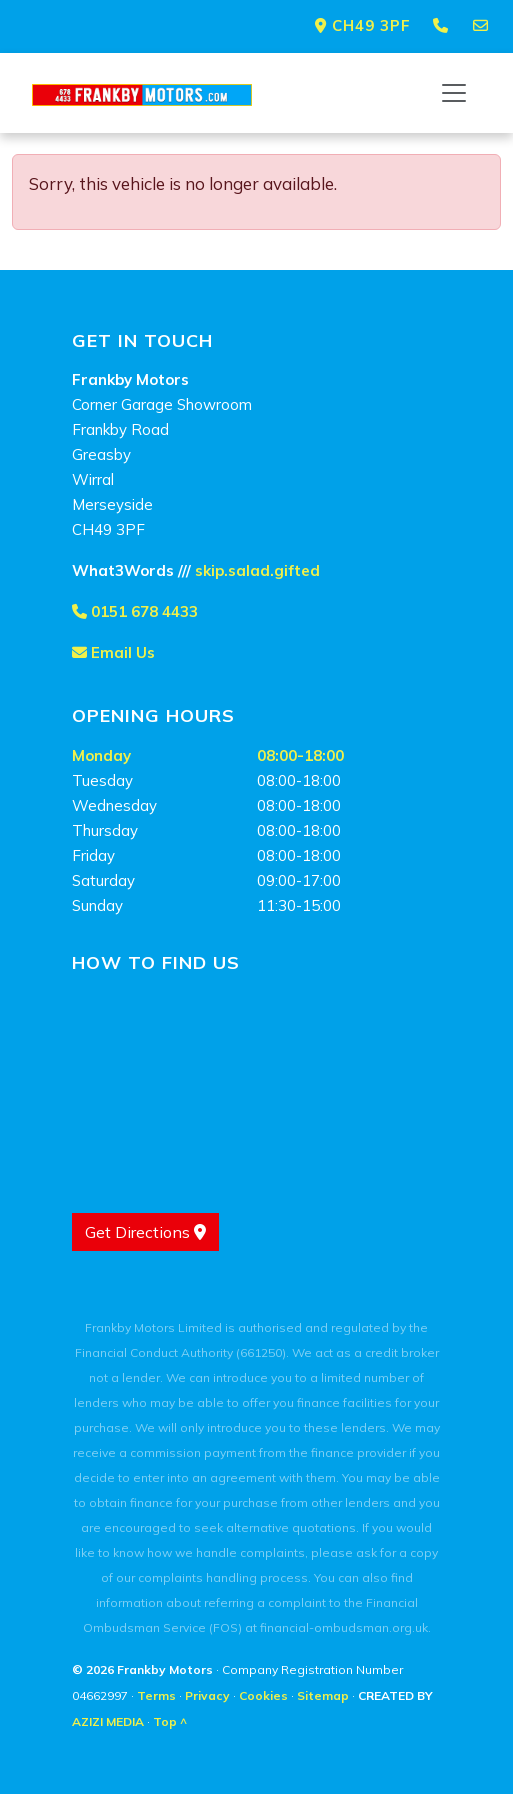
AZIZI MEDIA (108, 1721)
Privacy (207, 1695)
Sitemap (323, 1695)
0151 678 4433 (135, 611)
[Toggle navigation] (454, 93)
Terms (156, 1695)
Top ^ (170, 1721)
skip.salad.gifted (257, 570)
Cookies (263, 1695)
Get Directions (145, 1232)
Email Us (113, 652)
